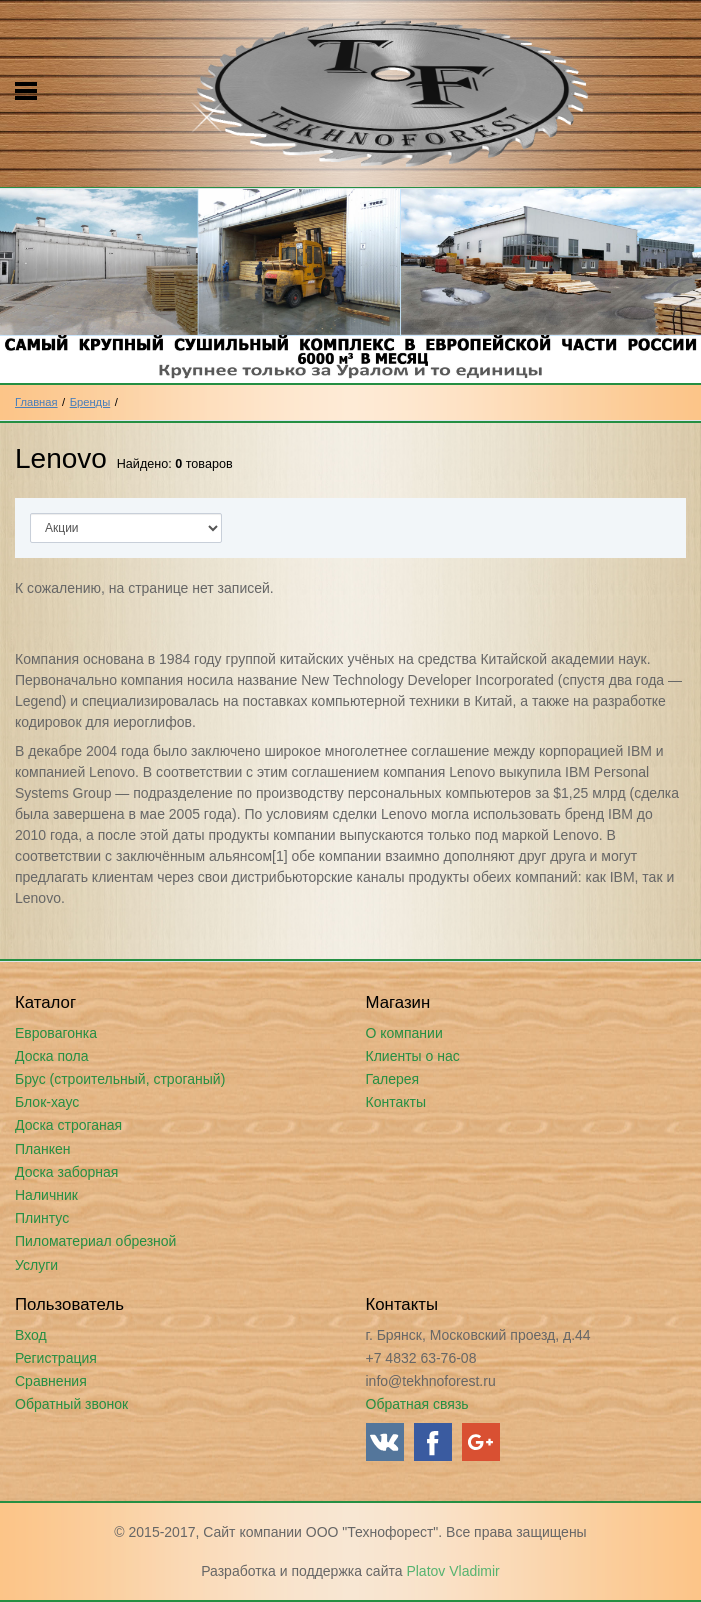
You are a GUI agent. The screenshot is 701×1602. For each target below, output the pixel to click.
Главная (36, 402)
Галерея (393, 1079)
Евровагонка (56, 1033)
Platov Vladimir (452, 1571)
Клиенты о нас (413, 1056)
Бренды (90, 402)
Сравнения (51, 1381)
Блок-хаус (47, 1102)
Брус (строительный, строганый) (120, 1079)
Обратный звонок (71, 1404)
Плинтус (42, 1218)
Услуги (36, 1265)
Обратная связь (417, 1404)
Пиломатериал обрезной (95, 1241)
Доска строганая (68, 1125)
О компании (404, 1033)
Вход (31, 1335)
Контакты (396, 1102)
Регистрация (56, 1358)
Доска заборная (66, 1172)
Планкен (43, 1149)
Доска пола (52, 1056)
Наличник (46, 1195)
